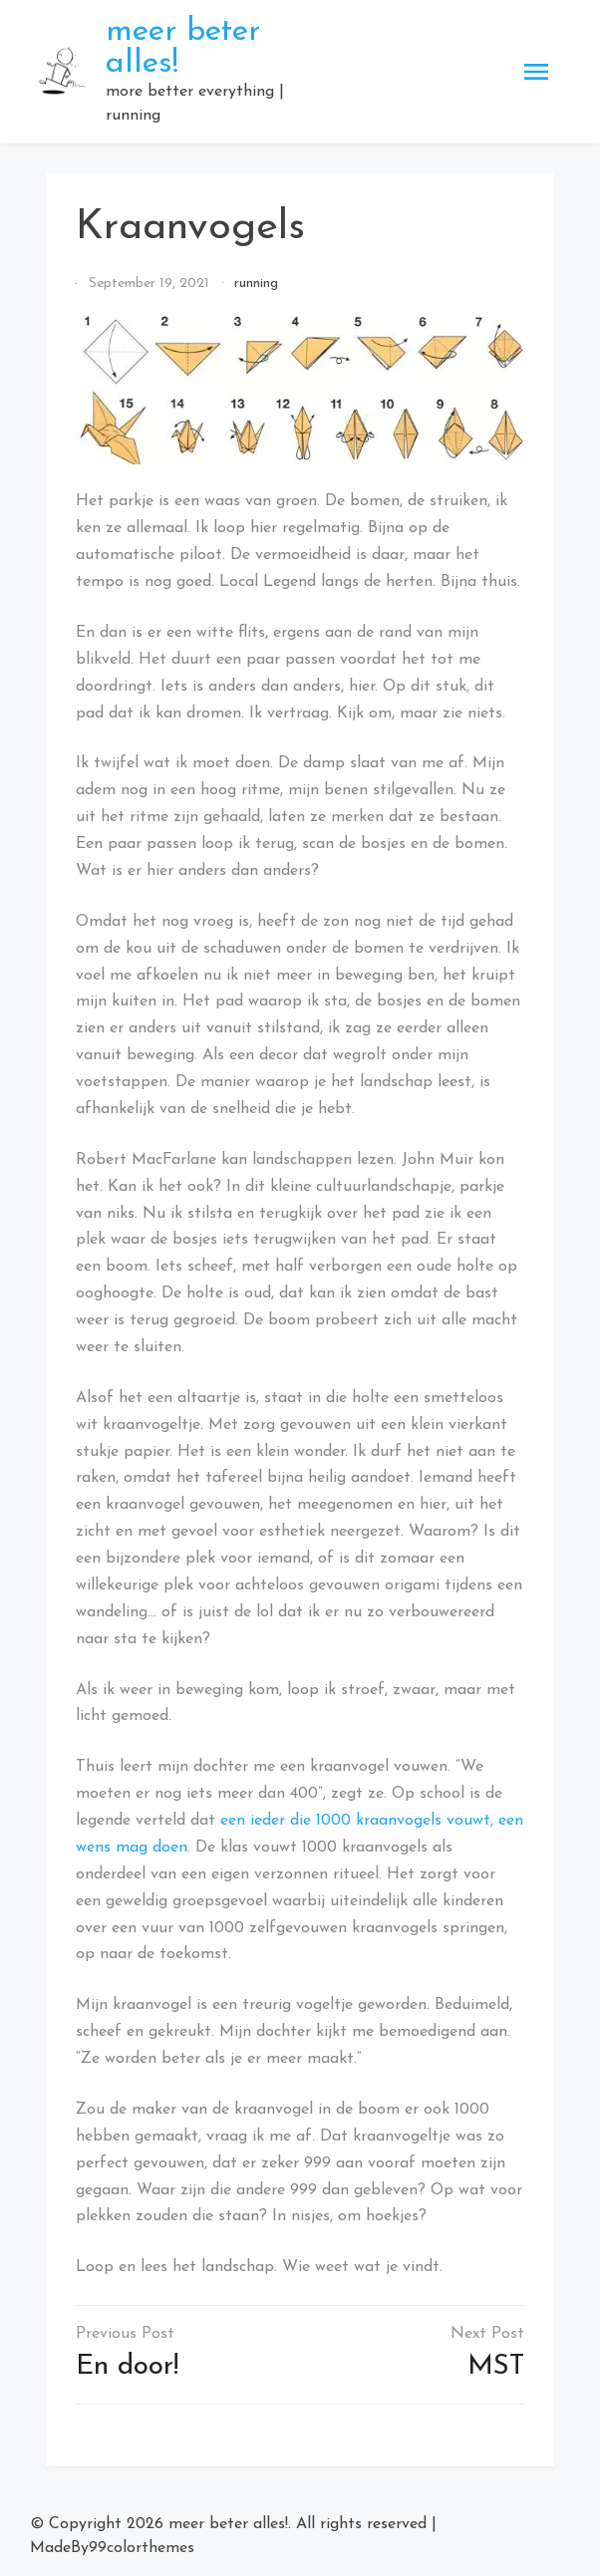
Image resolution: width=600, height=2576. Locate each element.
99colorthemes (141, 2548)
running (256, 283)
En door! (127, 2367)
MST (495, 2367)
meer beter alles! (228, 2524)
